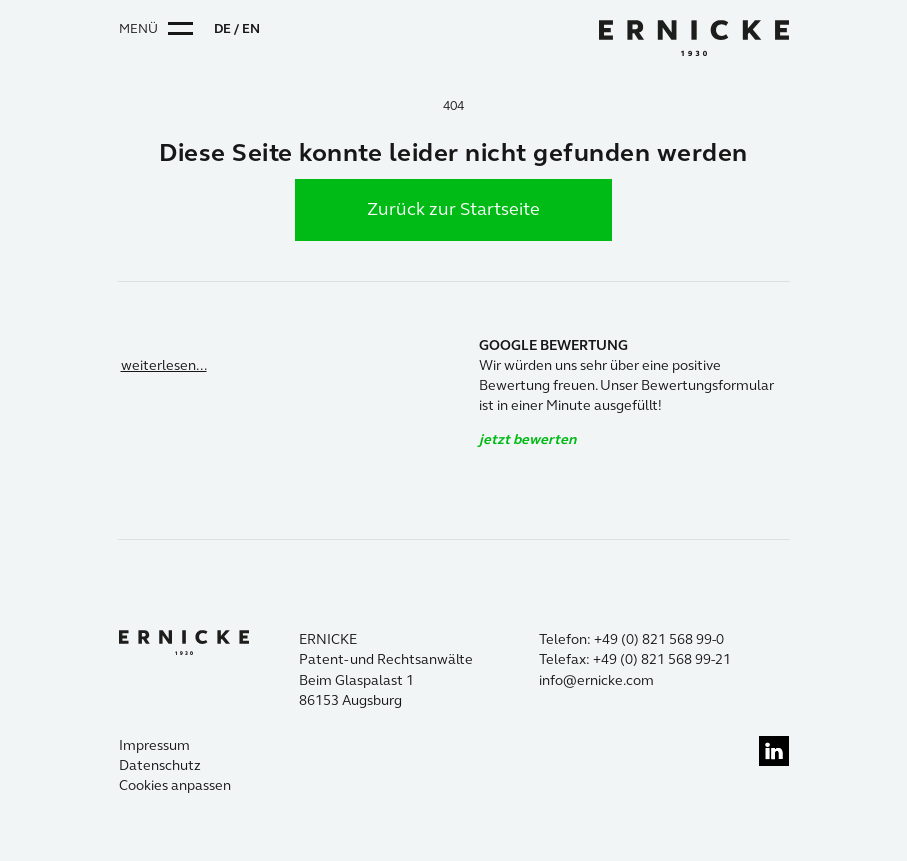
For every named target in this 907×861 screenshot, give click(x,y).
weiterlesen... (164, 365)
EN (251, 29)
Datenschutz (160, 765)
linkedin (774, 751)
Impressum (154, 745)
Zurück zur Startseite (453, 209)
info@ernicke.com (596, 680)
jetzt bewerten (527, 439)
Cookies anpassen (175, 785)
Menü (138, 29)
